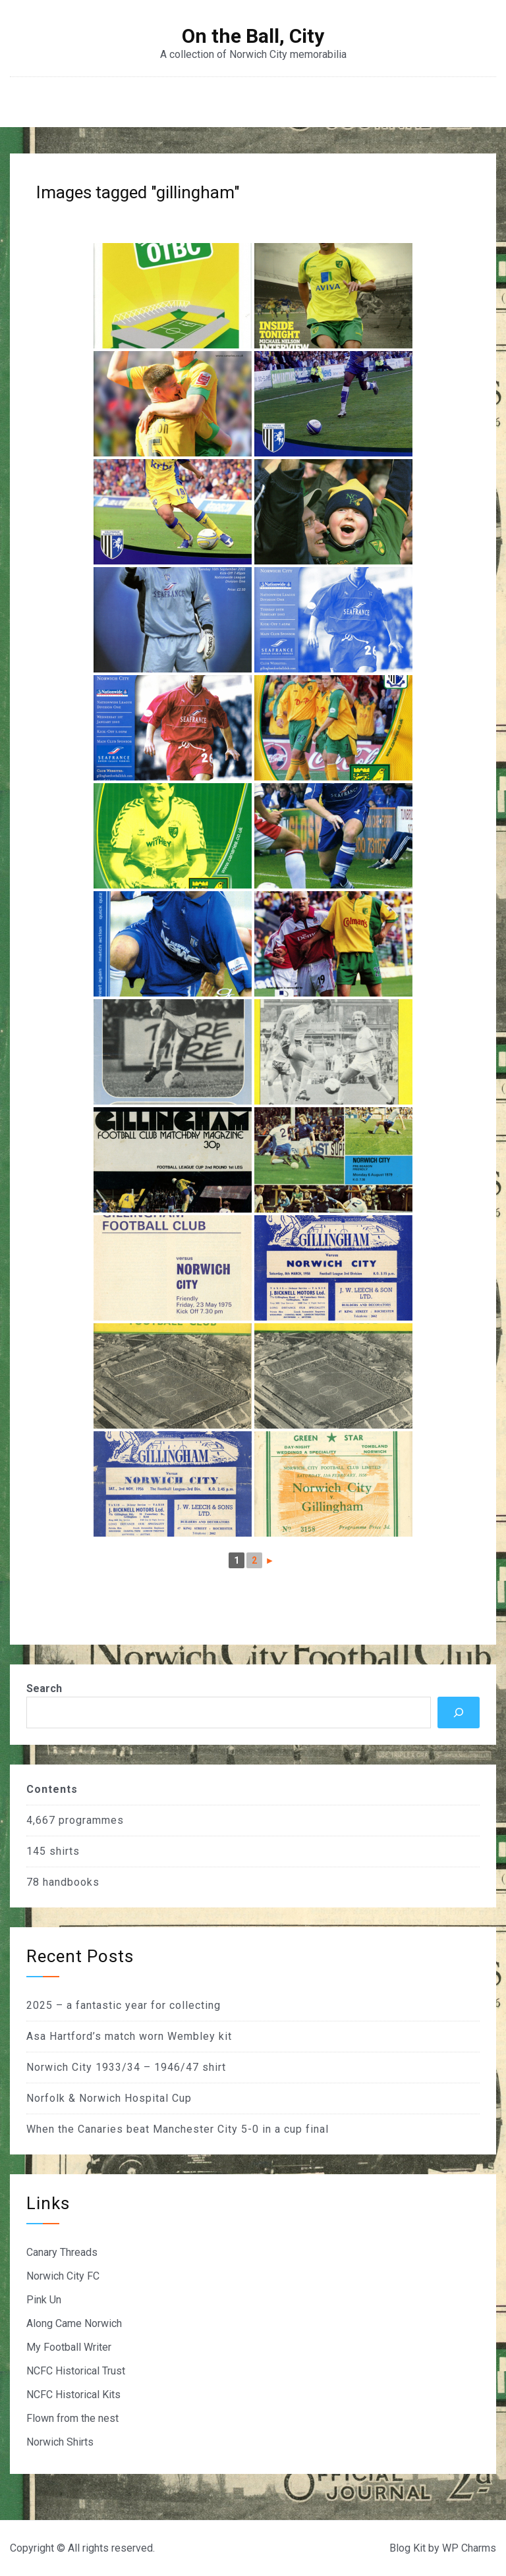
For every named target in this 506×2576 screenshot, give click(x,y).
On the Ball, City (253, 36)
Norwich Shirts (60, 2442)
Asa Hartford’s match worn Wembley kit (129, 2036)
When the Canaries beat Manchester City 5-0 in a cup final (177, 2129)
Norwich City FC (62, 2276)
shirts (64, 1851)
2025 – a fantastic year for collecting (123, 2005)
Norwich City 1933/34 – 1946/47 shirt (126, 2067)
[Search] (458, 1712)
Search (44, 1688)
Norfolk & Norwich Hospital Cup (109, 2098)
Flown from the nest (72, 2418)
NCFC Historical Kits (73, 2394)
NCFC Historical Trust (75, 2371)
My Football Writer (68, 2347)
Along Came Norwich (74, 2323)
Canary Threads (62, 2252)
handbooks (71, 1882)
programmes (91, 1820)
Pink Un (43, 2299)
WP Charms (469, 2548)
